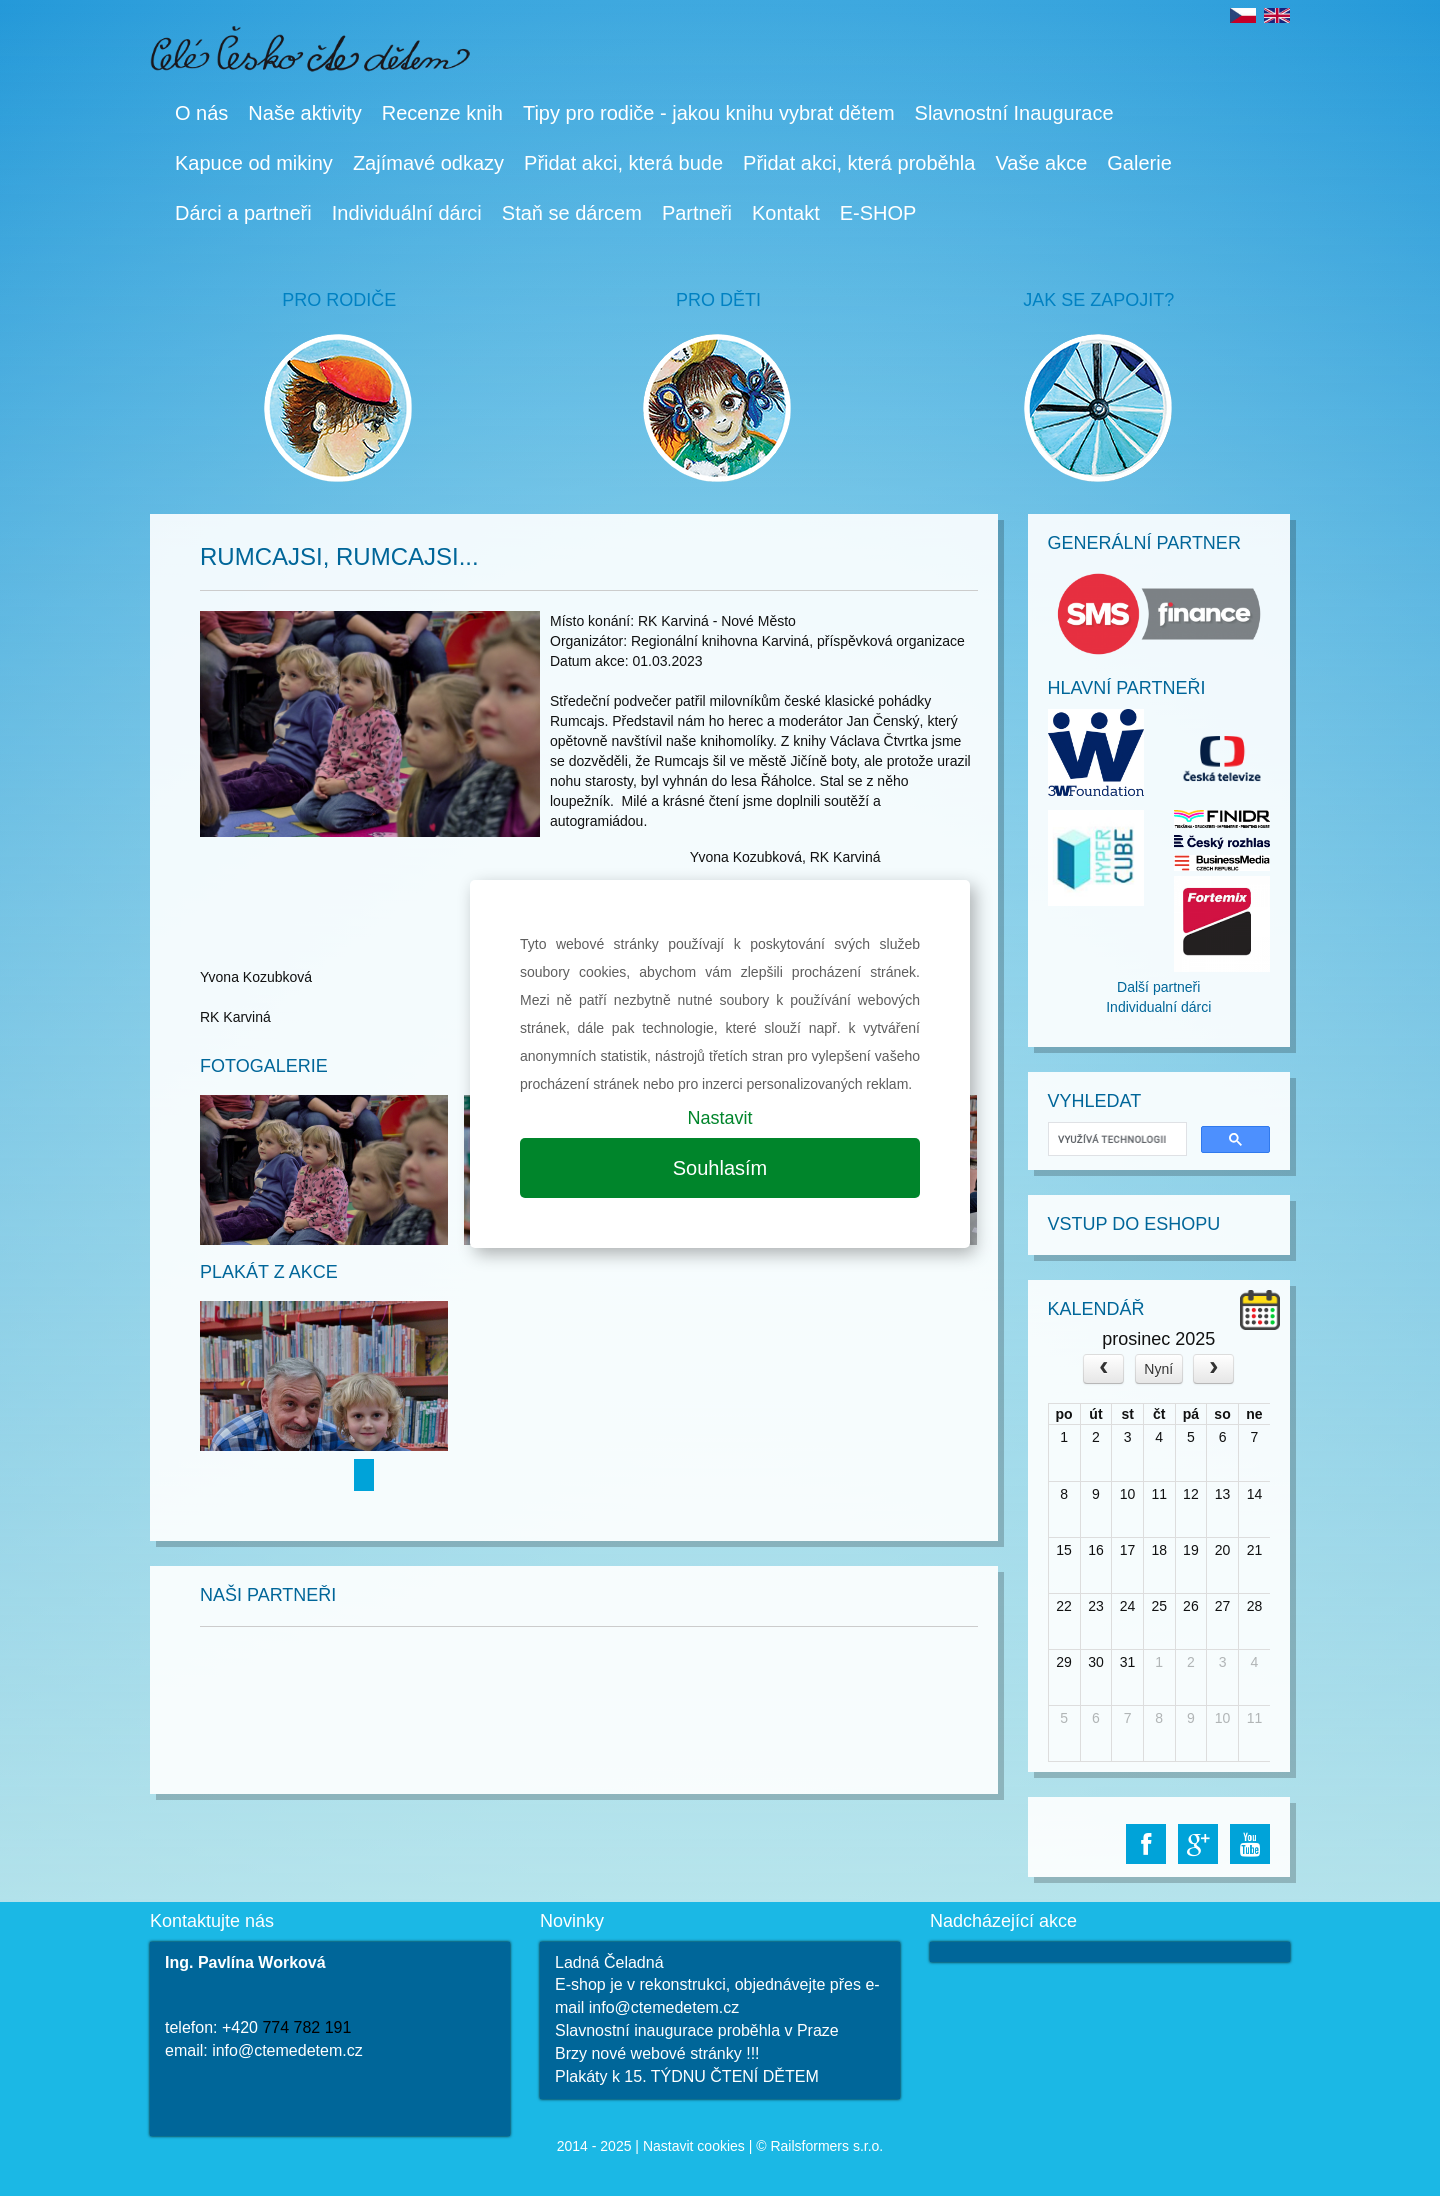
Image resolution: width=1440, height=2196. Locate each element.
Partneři (697, 213)
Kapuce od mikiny (254, 163)
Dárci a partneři (243, 213)
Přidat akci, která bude (623, 163)
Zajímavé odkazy (428, 163)
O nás (201, 113)
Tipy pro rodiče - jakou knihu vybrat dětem (709, 113)
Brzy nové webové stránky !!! (657, 2053)
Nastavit (719, 1118)
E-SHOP (878, 213)
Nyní (1158, 1369)
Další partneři (1158, 987)
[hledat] (1116, 1139)
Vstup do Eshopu (1134, 1224)
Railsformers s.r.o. (826, 2146)
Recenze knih (442, 113)
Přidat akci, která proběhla (859, 163)
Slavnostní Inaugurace (1014, 113)
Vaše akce (1041, 163)
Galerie (1139, 163)
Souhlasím (720, 1168)
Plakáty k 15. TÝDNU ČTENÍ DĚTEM (687, 2076)
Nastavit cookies (694, 2146)
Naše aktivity (304, 113)
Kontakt (786, 213)
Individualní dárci (1158, 1007)
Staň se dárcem (572, 213)
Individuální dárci (407, 213)
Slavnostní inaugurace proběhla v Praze (697, 2030)
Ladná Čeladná (609, 1962)
